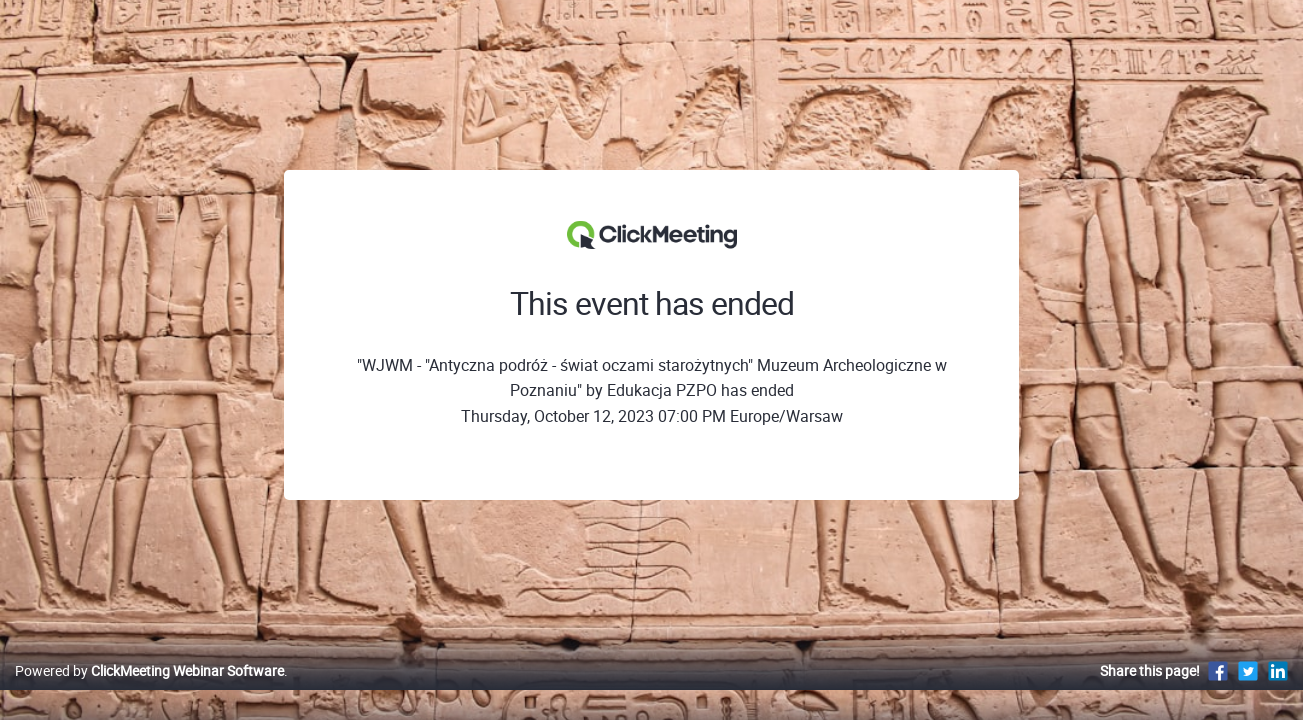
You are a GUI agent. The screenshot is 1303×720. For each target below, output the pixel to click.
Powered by (149, 691)
